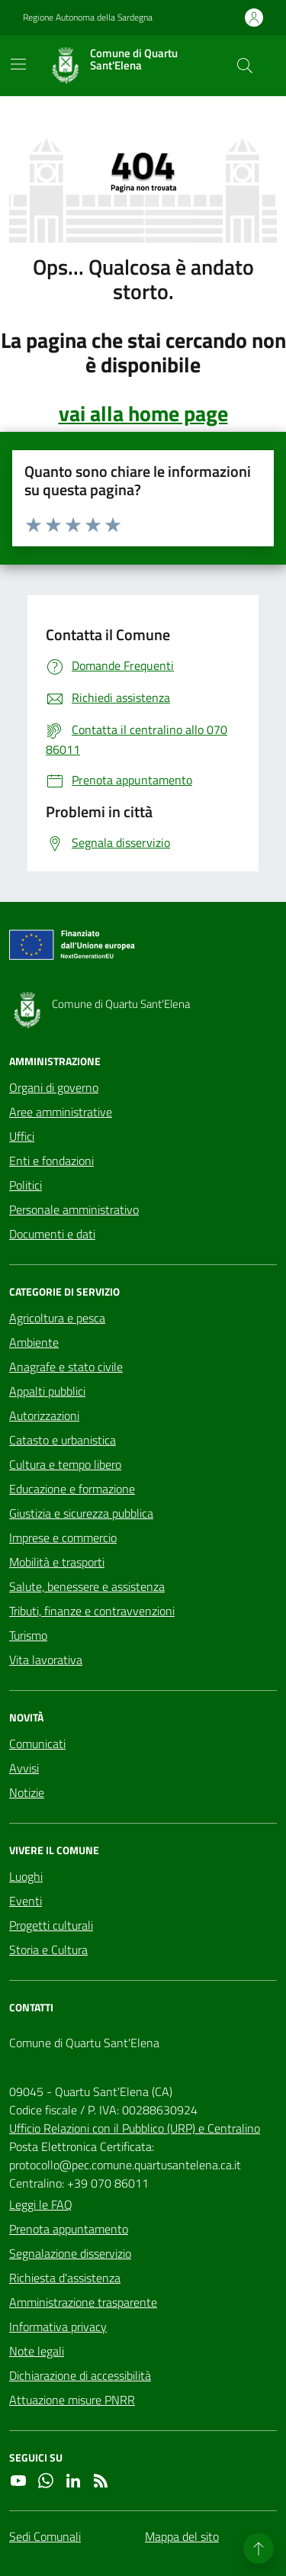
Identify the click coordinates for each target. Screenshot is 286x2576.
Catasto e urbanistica (62, 1440)
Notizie (26, 1792)
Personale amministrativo (74, 1209)
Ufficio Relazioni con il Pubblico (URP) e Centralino (134, 2128)
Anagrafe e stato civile (66, 1366)
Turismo (28, 1635)
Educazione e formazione (72, 1489)
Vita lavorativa (45, 1659)
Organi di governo (53, 1087)
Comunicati (37, 1743)
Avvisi (24, 1768)
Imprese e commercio (63, 1537)
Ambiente (34, 1342)
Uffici (21, 1136)
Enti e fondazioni (51, 1160)
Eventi (25, 1901)
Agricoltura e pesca (57, 1318)
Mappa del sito (182, 2536)
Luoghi (26, 1876)
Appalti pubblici (47, 1391)
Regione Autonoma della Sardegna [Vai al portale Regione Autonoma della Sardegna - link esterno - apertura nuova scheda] (88, 17)
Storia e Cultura (48, 1949)
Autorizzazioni (44, 1415)
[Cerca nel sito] (245, 65)
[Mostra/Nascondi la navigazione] (18, 64)
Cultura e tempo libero (65, 1464)
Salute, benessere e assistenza (87, 1586)
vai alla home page (143, 413)
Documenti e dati (52, 1234)
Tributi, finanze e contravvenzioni (92, 1611)
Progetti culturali (51, 1925)
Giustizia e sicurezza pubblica (81, 1513)
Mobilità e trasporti (56, 1562)
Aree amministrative (60, 1112)
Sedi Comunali (45, 2536)
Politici (25, 1185)
